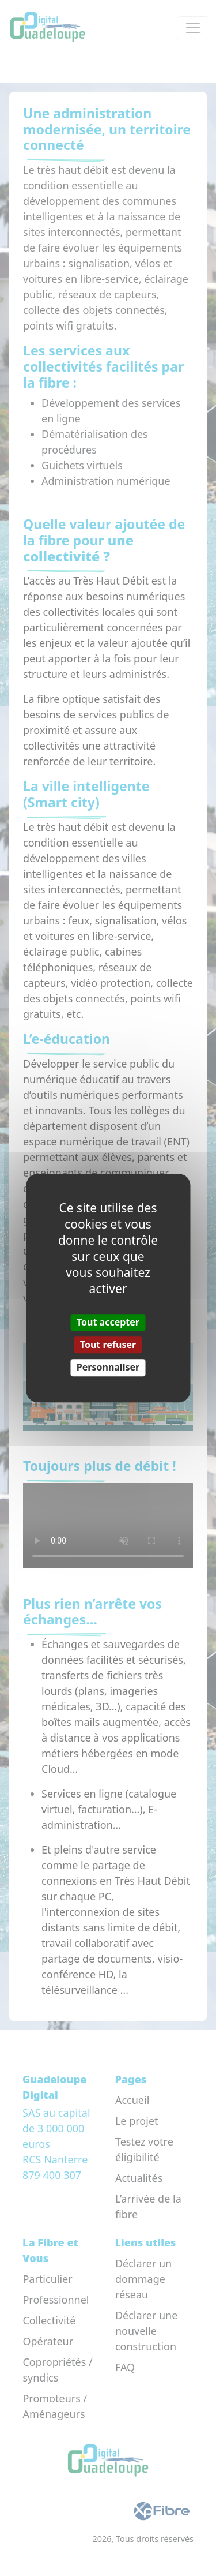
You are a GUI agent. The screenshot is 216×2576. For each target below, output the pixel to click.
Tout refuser (108, 1344)
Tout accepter (108, 1322)
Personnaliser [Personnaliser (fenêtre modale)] (108, 1367)
